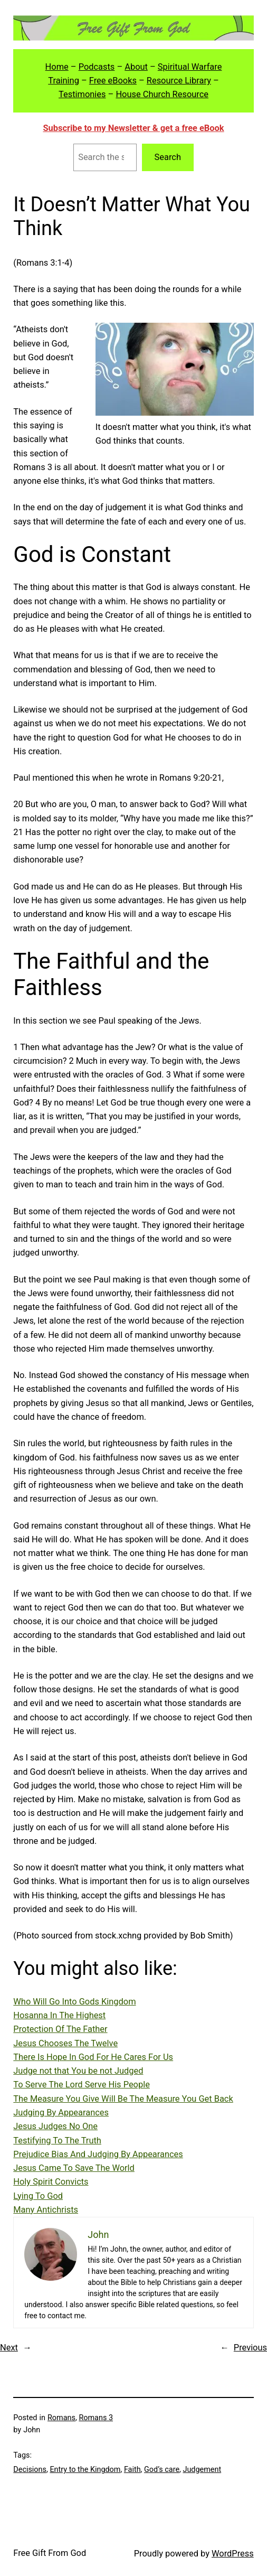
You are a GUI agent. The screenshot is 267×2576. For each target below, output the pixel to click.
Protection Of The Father (60, 2029)
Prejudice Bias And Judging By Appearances (98, 2154)
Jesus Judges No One (55, 2126)
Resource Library (179, 81)
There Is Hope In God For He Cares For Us (93, 2057)
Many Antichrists (45, 2210)
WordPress (233, 2554)
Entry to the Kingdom (85, 2469)
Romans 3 (96, 2417)
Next (9, 2348)
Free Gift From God (49, 2553)
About (136, 67)
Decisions (29, 2469)
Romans (61, 2417)
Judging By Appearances (61, 2112)
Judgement (202, 2469)
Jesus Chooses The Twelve (65, 2043)
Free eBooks (113, 81)
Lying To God (38, 2196)
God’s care (161, 2469)
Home (57, 67)
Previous (250, 2348)
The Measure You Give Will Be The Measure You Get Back (123, 2099)
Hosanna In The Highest (59, 2015)
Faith (132, 2469)
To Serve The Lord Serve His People (81, 2084)
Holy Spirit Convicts (50, 2182)
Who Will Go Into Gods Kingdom (74, 2002)
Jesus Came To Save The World (74, 2168)
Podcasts (97, 67)
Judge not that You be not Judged (78, 2071)
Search (168, 157)
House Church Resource (162, 94)
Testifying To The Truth (57, 2140)
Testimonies (82, 94)
